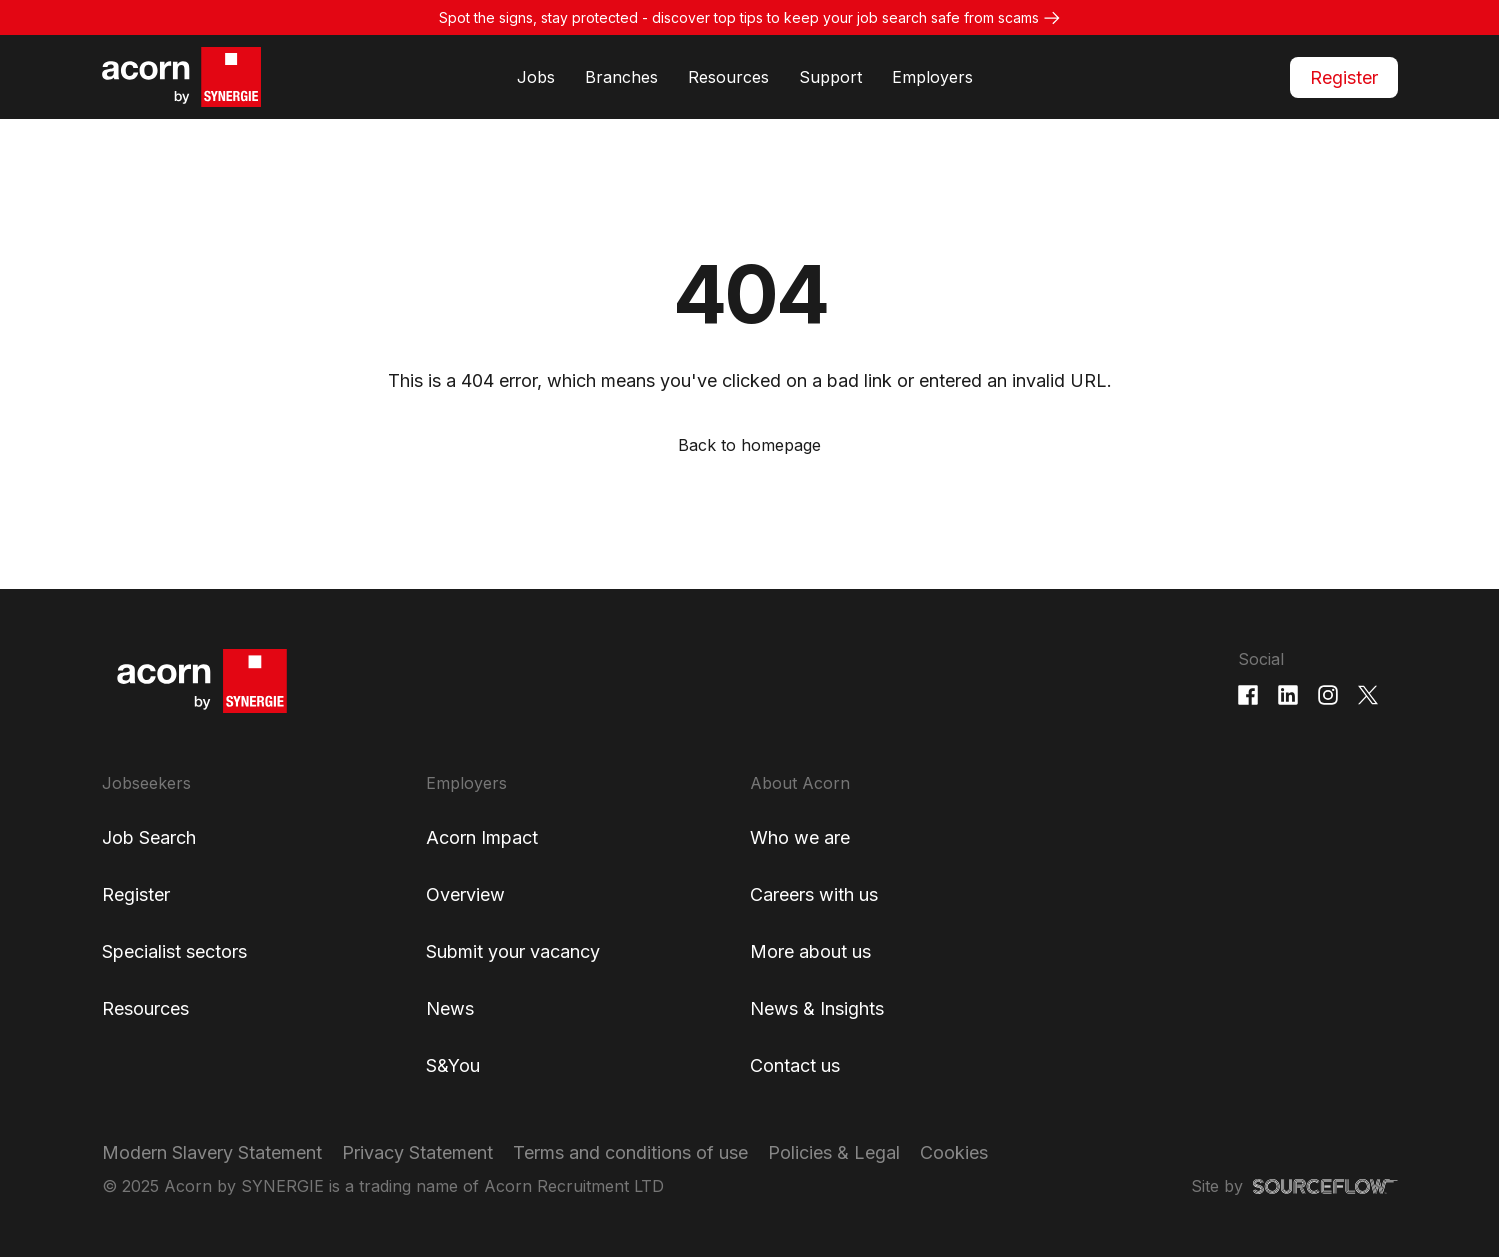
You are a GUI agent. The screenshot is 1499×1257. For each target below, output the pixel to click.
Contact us (795, 1065)
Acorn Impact (482, 837)
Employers (932, 77)
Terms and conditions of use (630, 1152)
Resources (728, 77)
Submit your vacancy (513, 951)
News (450, 1008)
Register (1344, 77)
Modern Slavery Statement (212, 1152)
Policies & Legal (834, 1152)
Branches (621, 77)
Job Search (149, 837)
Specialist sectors (174, 951)
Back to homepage (749, 445)
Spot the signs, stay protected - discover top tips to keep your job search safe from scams (739, 17)
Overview (465, 894)
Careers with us (814, 894)
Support (830, 77)
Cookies (954, 1152)
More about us (810, 951)
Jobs (536, 77)
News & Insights (817, 1008)
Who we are (800, 837)
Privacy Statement (417, 1152)
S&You (453, 1065)
